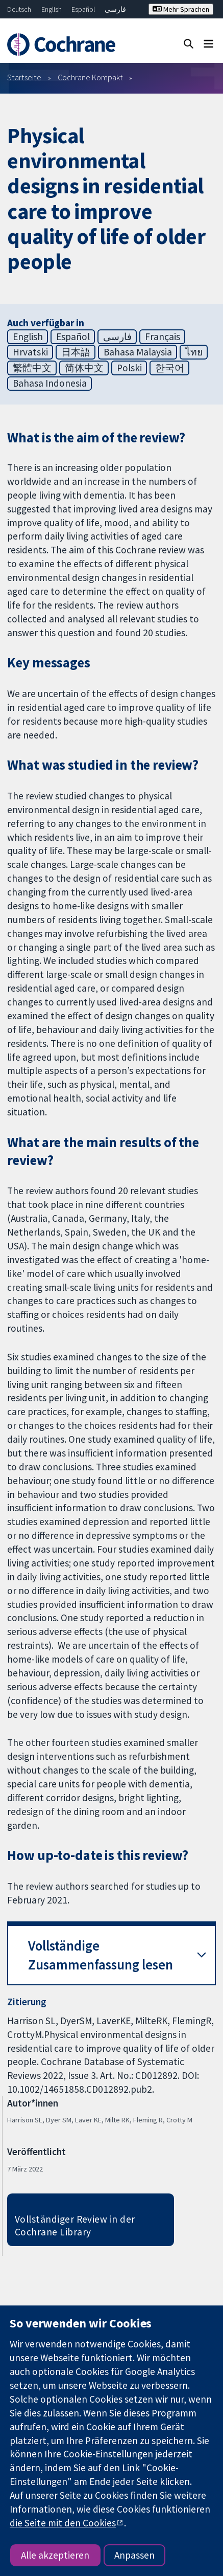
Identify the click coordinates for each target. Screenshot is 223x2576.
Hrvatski (30, 352)
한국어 (169, 368)
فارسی (115, 9)
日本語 (75, 352)
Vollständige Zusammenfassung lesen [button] (100, 1955)
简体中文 (84, 368)
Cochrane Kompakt (90, 77)
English (51, 9)
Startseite (24, 77)
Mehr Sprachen (181, 9)
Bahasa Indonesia (50, 383)
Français (162, 336)
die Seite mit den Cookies (63, 2523)
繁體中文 (32, 368)
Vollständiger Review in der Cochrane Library (75, 2225)
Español (83, 9)
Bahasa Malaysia (138, 352)
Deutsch (19, 9)
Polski (129, 368)
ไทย (194, 352)
